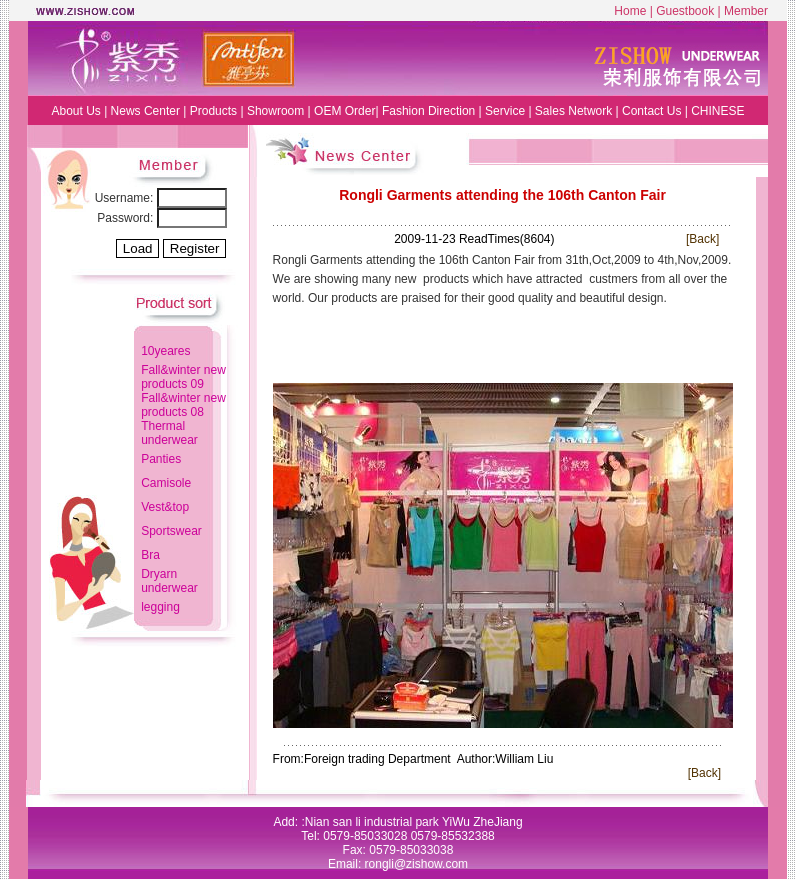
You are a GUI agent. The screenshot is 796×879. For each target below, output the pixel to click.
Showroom (275, 111)
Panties (161, 459)
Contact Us (651, 111)
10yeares (165, 351)
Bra (150, 555)
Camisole (166, 483)
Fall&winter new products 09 (183, 377)
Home (630, 11)
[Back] (702, 239)
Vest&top (165, 507)
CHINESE (717, 111)
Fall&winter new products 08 (183, 405)
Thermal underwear (169, 433)
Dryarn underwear (169, 581)
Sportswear (171, 531)
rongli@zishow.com (417, 864)
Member (746, 11)
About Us (75, 111)
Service (505, 111)
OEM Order (344, 111)
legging (160, 607)
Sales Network (573, 111)
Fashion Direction (428, 111)
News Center (147, 111)
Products (213, 111)
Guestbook (685, 11)
